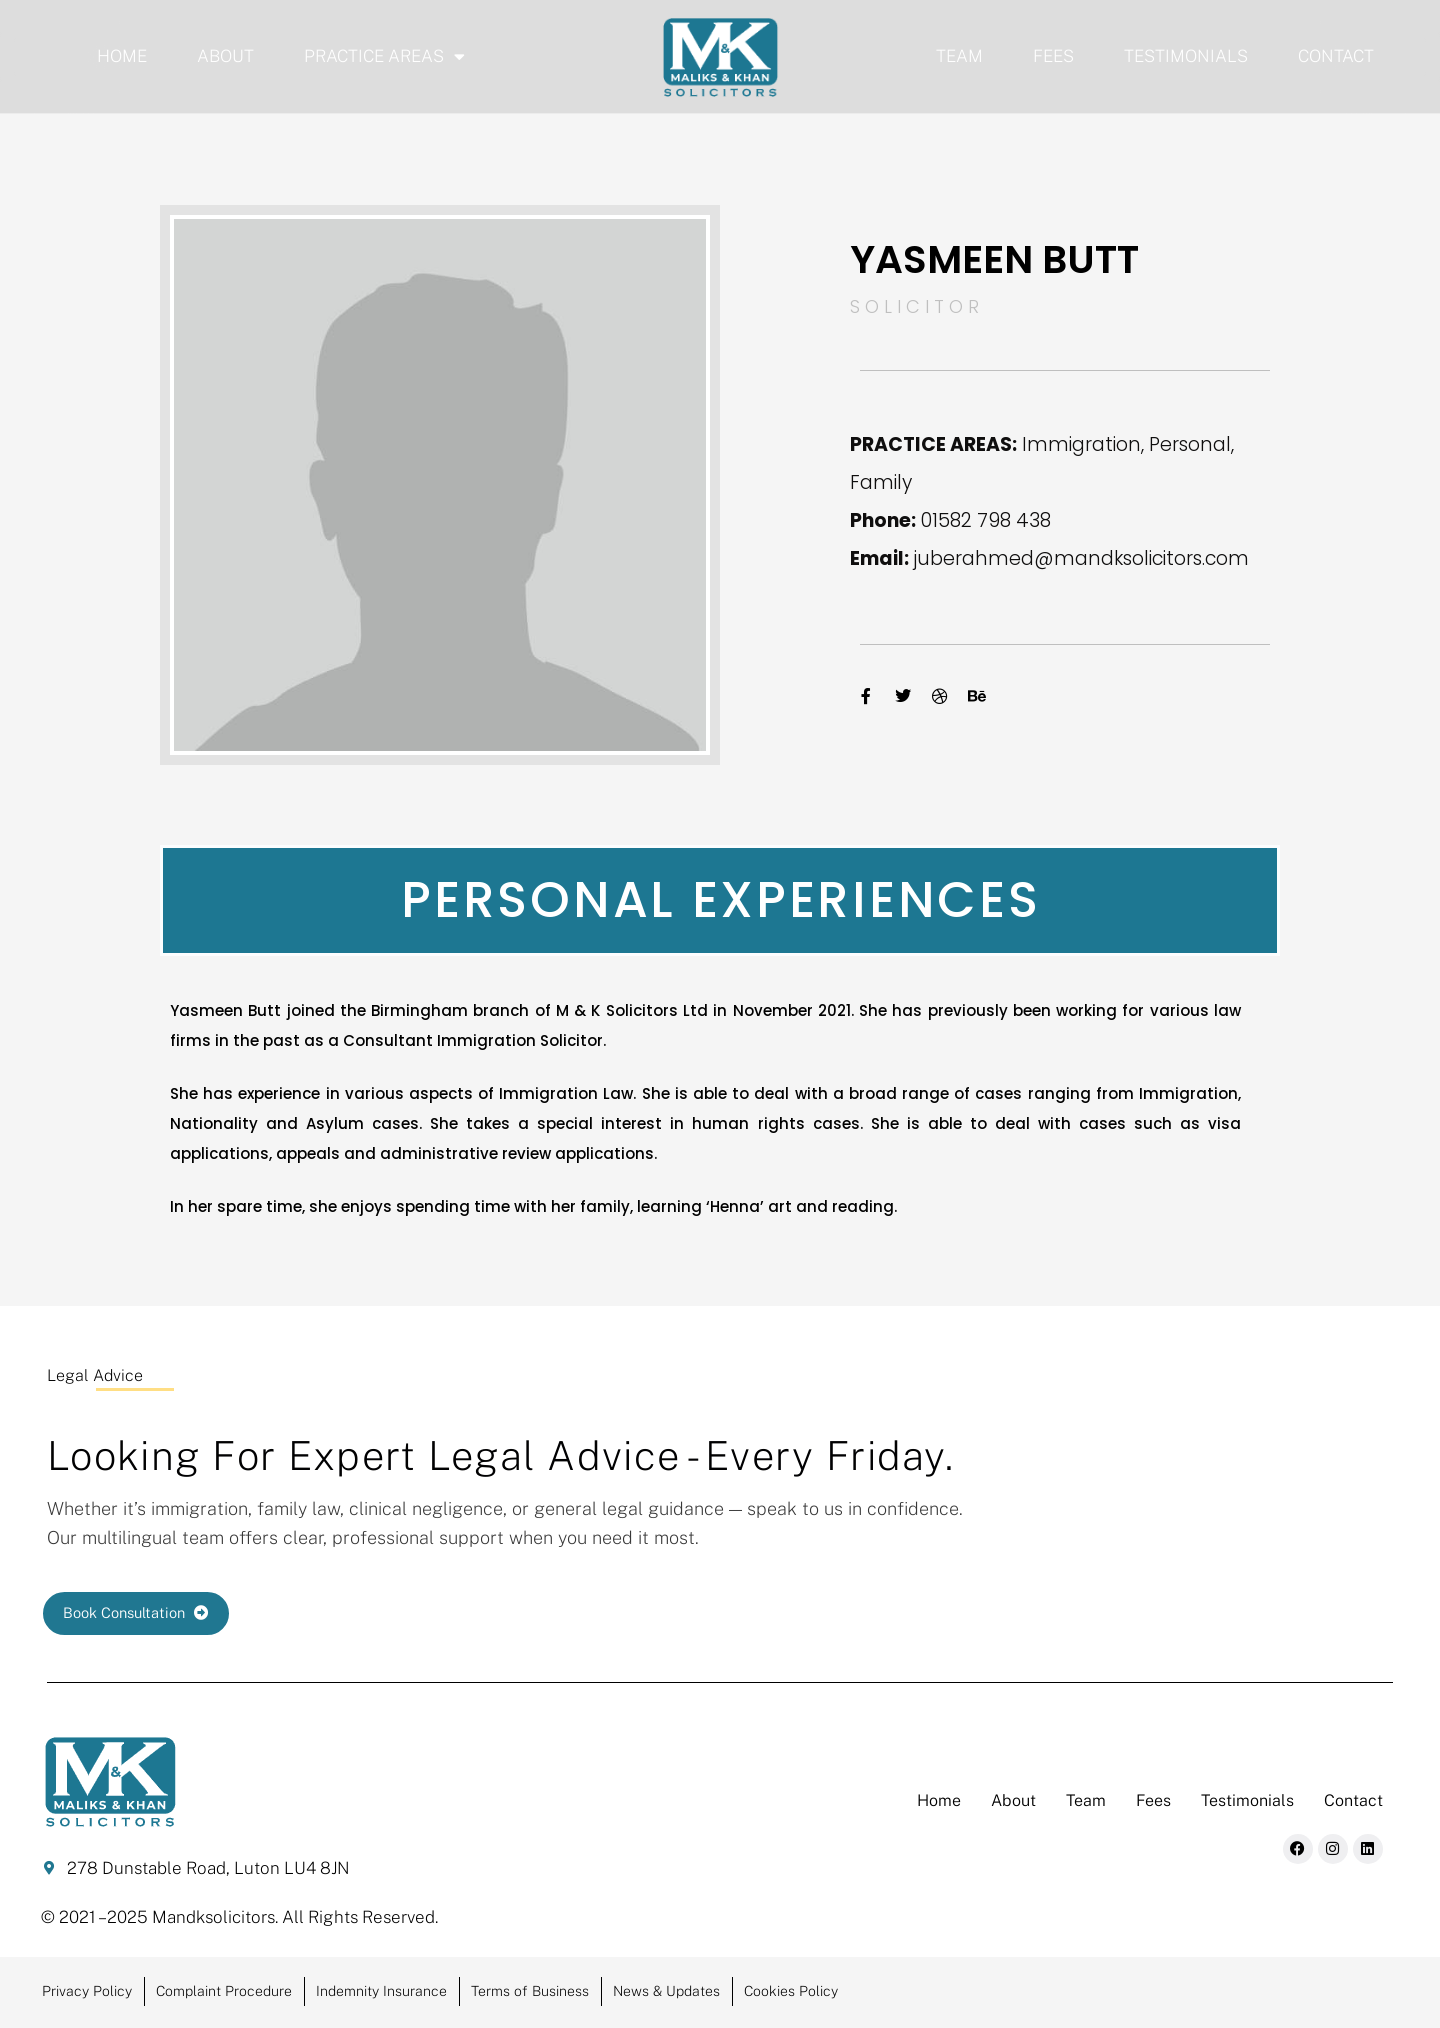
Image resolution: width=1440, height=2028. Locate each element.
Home (122, 56)
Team (959, 56)
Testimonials (1186, 56)
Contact (1336, 56)
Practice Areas (384, 56)
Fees (1053, 56)
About (225, 56)
